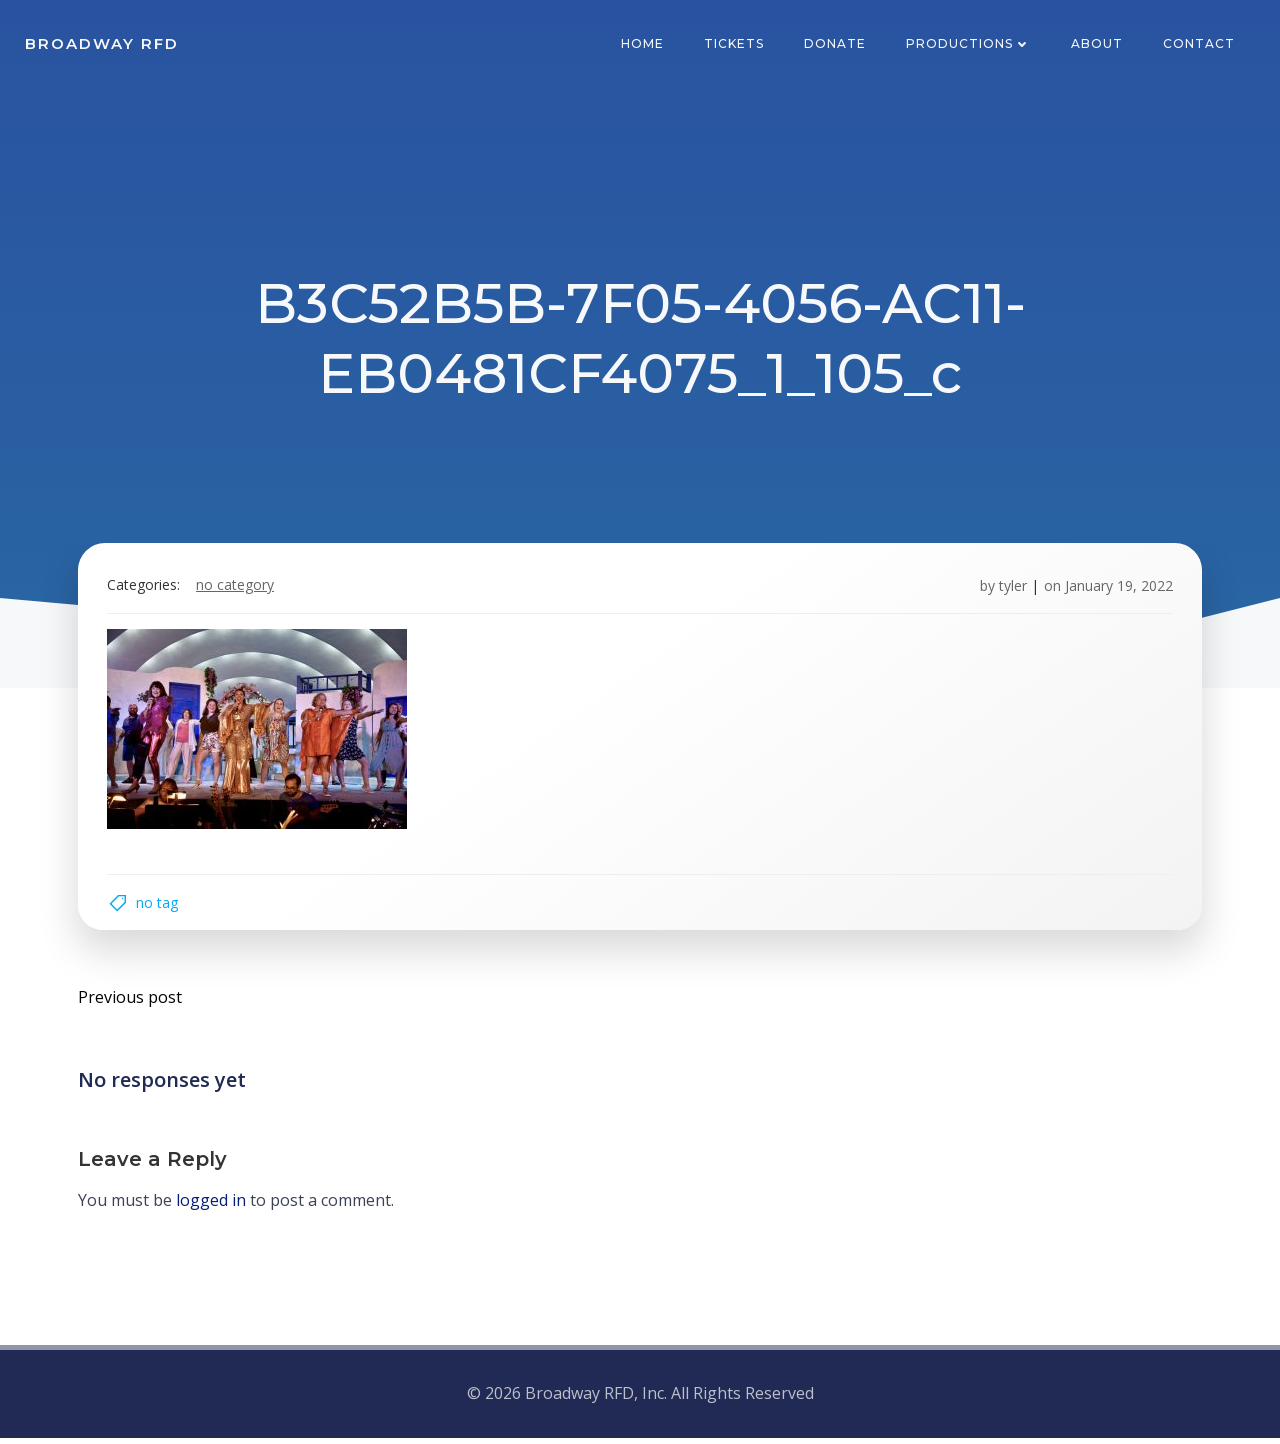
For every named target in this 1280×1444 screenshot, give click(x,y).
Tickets (735, 44)
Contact (1200, 44)
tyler (1011, 588)
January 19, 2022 (1117, 588)
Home (643, 44)
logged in (212, 1207)
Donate (836, 44)
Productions (969, 44)
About (1098, 44)
